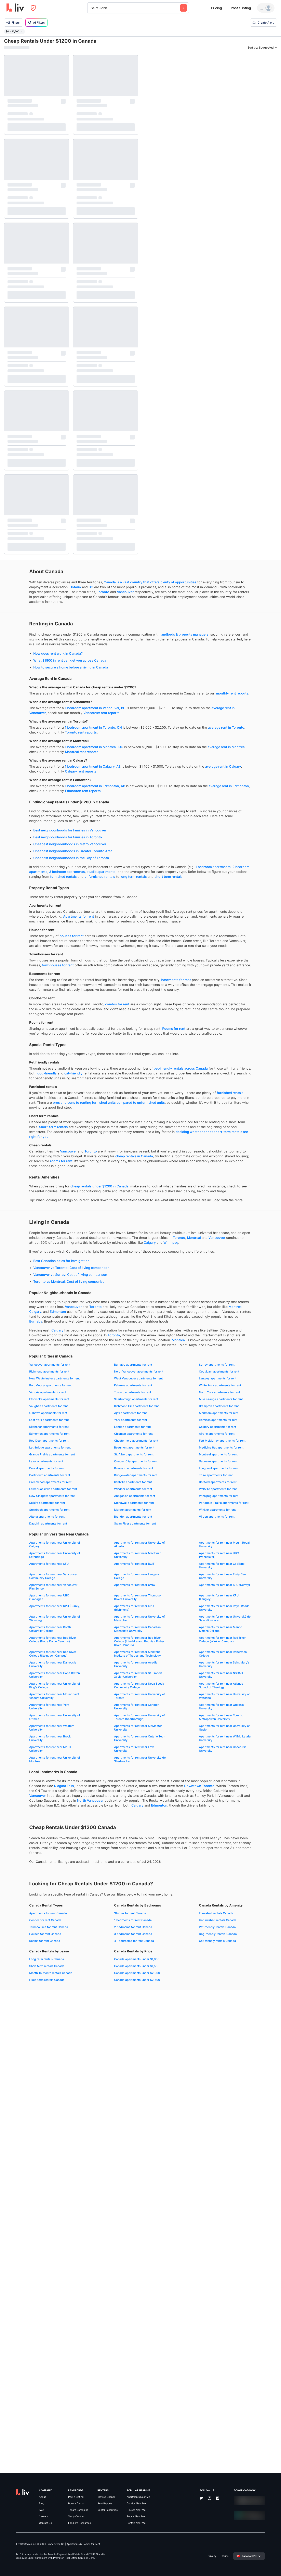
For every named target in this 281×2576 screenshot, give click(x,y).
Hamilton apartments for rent (23, 1672)
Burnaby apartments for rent (104, 1582)
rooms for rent (83, 1316)
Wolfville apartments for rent (23, 1776)
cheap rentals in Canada (67, 1311)
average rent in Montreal (75, 785)
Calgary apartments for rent (103, 1679)
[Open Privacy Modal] (33, 8)
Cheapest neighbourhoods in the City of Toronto (46, 910)
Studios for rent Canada (101, 2350)
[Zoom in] (274, 2557)
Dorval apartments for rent (103, 1734)
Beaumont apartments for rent (105, 1707)
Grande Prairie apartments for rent (108, 1714)
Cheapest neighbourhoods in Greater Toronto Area (47, 903)
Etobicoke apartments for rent (105, 1631)
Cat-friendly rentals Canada (22, 2424)
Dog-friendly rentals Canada (23, 2417)
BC (25, 596)
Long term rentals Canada (102, 2396)
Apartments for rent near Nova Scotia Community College (29, 2056)
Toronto (124, 600)
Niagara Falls (119, 2189)
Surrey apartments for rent (22, 1589)
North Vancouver (32, 2218)
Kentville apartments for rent (23, 1762)
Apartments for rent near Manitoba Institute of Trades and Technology (108, 2003)
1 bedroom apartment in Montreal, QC (69, 780)
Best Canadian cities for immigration (36, 1450)
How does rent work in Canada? (32, 672)
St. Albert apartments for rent (23, 1721)
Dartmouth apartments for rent (24, 1748)
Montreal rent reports (20, 790)
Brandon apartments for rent (104, 1810)
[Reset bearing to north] (274, 2569)
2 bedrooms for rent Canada (104, 2364)
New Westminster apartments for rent (29, 1603)
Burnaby (99, 1520)
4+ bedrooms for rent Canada (105, 2378)
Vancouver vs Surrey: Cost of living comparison (45, 1464)
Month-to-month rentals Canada (106, 2410)
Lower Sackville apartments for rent (28, 1769)
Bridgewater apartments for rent (107, 1748)
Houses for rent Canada (20, 2371)
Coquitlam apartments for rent (105, 1596)
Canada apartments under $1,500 (26, 2449)
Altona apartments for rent (21, 1810)
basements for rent (19, 1076)
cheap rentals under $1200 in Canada (74, 1346)
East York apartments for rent (24, 1665)
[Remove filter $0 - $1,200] (22, 31)
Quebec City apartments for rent (107, 1728)
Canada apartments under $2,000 (27, 2456)
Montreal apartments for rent (104, 1721)
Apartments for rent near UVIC (105, 1903)
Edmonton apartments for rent (24, 1686)
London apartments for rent (22, 1679)
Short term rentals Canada (102, 2403)
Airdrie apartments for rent (22, 1693)
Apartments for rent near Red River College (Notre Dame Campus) (108, 1979)
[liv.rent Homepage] (15, 7)
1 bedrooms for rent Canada (104, 2357)
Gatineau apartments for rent (23, 1734)
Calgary (35, 1427)
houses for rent (46, 1008)
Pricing (216, 8)
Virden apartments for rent (22, 1817)
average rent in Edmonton (75, 833)
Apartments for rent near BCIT (105, 1875)
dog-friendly (113, 1194)
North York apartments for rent (24, 1631)
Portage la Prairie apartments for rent (29, 1797)
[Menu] (266, 8)
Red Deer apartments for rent (104, 1693)
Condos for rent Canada (20, 2357)
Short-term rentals (120, 1267)
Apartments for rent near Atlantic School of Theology (107, 2056)
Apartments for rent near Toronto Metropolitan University (26, 2109)
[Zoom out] (274, 2563)
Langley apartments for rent (22, 1610)
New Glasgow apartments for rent (108, 1776)
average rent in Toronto (75, 760)
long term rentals (33, 939)
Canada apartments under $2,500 (27, 2463)
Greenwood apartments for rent (106, 1755)
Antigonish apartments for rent (24, 1783)
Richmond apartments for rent (105, 1589)
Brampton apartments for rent (24, 1652)
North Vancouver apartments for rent (28, 1596)
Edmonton (78, 1505)
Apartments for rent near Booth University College (25, 1968)
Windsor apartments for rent (104, 1769)
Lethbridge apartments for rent (24, 1707)
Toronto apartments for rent (103, 1624)
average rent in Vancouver (77, 736)
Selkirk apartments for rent (22, 1790)
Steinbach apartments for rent (105, 1797)
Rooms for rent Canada (19, 2378)
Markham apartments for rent (105, 1658)
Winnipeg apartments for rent (105, 1783)
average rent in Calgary (74, 809)
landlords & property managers (28, 653)
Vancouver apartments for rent (24, 1582)
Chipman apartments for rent (104, 1686)
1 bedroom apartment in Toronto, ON (68, 755)
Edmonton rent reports (22, 838)
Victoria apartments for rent (22, 1624)
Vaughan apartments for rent (23, 1645)
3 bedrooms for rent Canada (104, 2371)
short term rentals (68, 939)
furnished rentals (92, 934)
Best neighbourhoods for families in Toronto (42, 890)
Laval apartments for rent (21, 1728)
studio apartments (38, 929)
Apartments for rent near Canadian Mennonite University (108, 1968)
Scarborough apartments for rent (26, 1638)
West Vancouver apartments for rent (109, 1603)
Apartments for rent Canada (23, 2350)
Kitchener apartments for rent (105, 1672)
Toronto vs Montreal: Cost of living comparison (44, 1470)
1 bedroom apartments (60, 924)
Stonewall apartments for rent (105, 1790)
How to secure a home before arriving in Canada (45, 686)
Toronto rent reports (20, 765)
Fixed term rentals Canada (103, 2417)
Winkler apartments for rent (103, 1804)
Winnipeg (55, 1427)
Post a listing (241, 8)
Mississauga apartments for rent (107, 1638)
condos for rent (92, 1105)
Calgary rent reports (20, 814)
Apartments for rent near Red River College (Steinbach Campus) (27, 2003)
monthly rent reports (77, 716)
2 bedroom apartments (98, 924)
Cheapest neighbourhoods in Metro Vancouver (44, 896)
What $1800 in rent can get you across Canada (44, 679)
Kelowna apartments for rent (23, 1617)
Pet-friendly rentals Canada (22, 2410)
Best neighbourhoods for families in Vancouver (44, 883)
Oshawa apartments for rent (104, 1652)
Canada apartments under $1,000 (26, 2442)
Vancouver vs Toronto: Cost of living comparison (46, 1457)
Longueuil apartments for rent (105, 1741)
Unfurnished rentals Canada (22, 2403)
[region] (211, 1306)
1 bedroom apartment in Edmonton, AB (70, 829)
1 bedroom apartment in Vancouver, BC (70, 731)
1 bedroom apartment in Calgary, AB (67, 804)
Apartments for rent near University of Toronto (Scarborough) (110, 2099)
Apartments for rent (19, 983)
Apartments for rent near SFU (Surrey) (29, 1914)
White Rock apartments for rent (106, 1617)
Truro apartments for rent (21, 1755)
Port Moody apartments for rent (106, 1610)
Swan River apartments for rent (25, 1824)
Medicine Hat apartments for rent (26, 1714)
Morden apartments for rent (22, 1804)
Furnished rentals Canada (21, 2396)
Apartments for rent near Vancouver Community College (109, 1884)
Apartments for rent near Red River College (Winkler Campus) (108, 1989)
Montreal (125, 1417)
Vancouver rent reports (22, 741)
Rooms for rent (15, 1139)
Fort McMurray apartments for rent (108, 1700)
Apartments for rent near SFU (23, 1875)
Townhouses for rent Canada (23, 2364)
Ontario (10, 596)
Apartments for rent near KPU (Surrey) (29, 1935)
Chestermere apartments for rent (26, 1700)
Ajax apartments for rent (20, 1658)
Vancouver (12, 605)
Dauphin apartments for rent (104, 1817)
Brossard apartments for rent (23, 1741)
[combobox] (91, 8)
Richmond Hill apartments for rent (107, 1645)
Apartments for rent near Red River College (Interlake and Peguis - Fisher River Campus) (29, 1991)
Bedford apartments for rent (104, 1762)
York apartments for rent (101, 1665)
